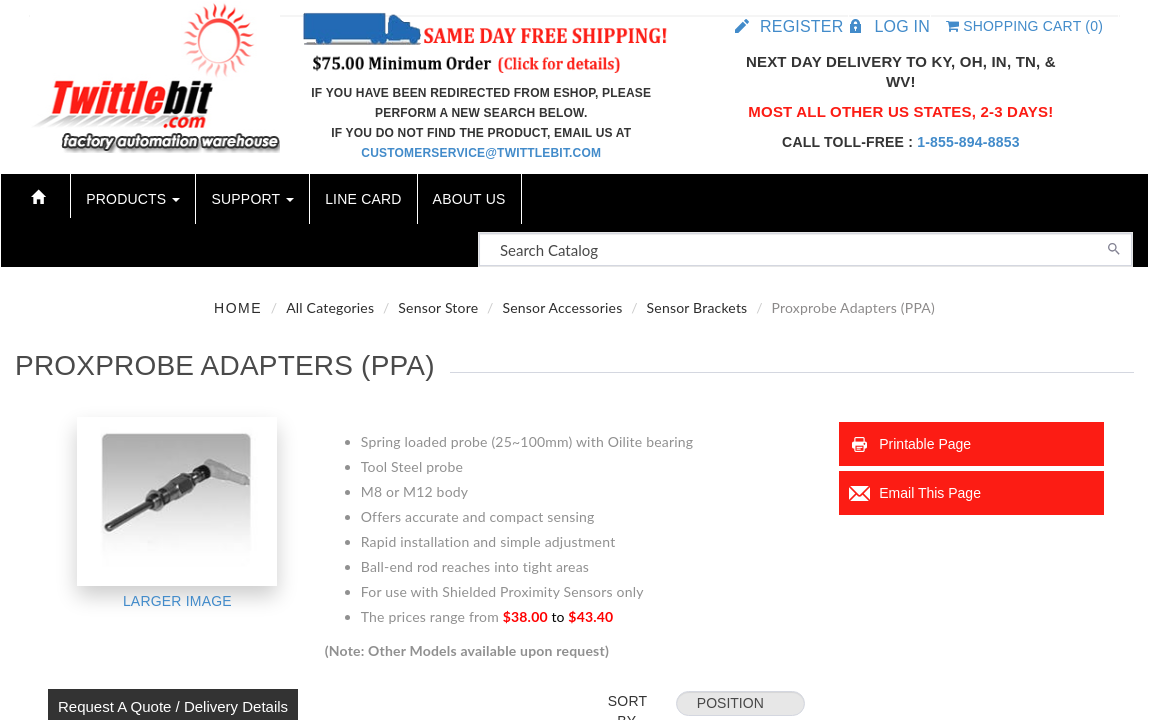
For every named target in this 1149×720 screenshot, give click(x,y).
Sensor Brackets (697, 307)
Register (801, 26)
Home (238, 308)
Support (252, 199)
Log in (901, 26)
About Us (469, 199)
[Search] (1114, 247)
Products (133, 199)
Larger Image (177, 601)
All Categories (330, 307)
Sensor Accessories (562, 307)
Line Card (363, 199)
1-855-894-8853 (968, 142)
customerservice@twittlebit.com (481, 153)
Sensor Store (438, 307)
